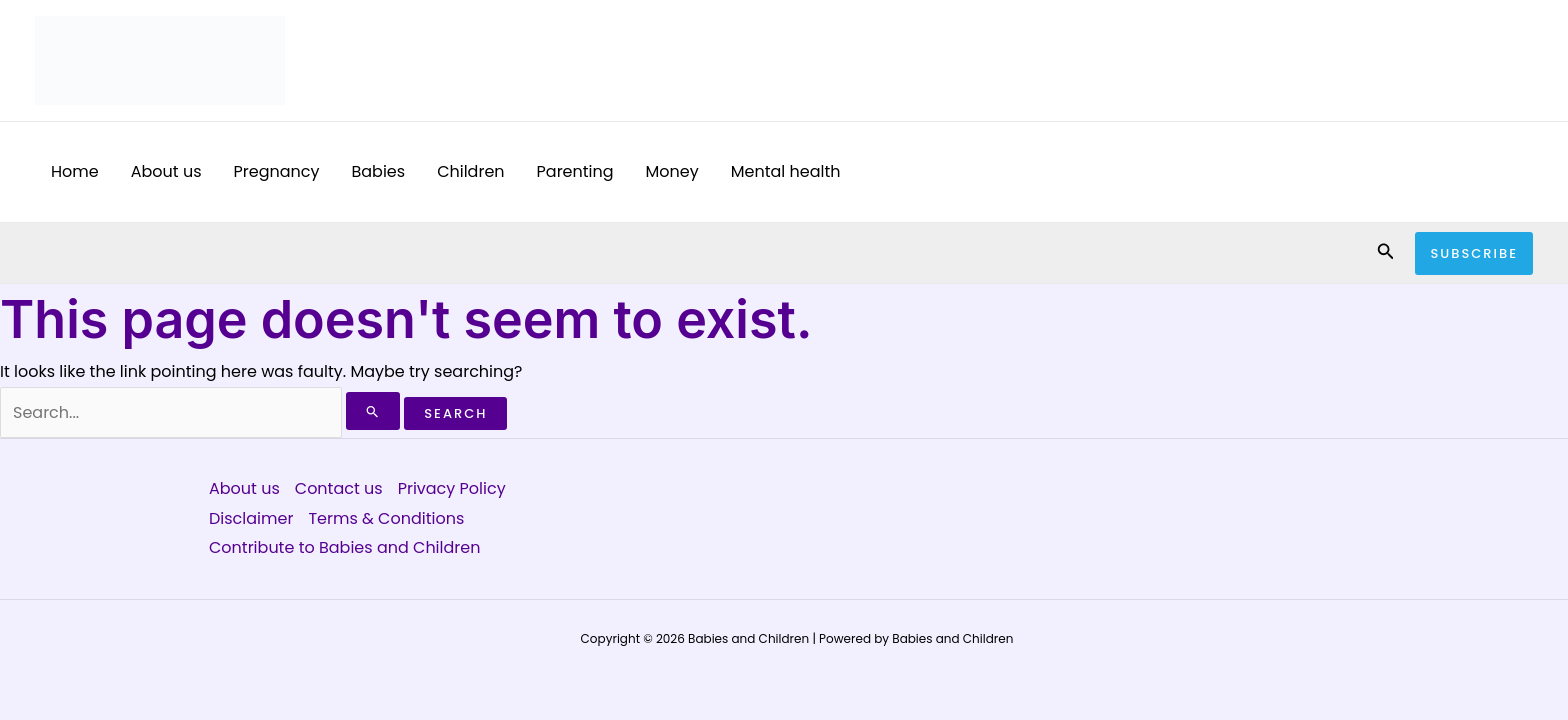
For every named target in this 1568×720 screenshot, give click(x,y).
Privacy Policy (452, 488)
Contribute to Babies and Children (344, 547)
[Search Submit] (373, 411)
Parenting (575, 171)
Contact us (339, 488)
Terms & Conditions (386, 518)
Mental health (786, 171)
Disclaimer (251, 518)
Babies (378, 171)
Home (75, 171)
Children (470, 171)
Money (672, 171)
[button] (1386, 253)
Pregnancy (277, 171)
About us (166, 171)
